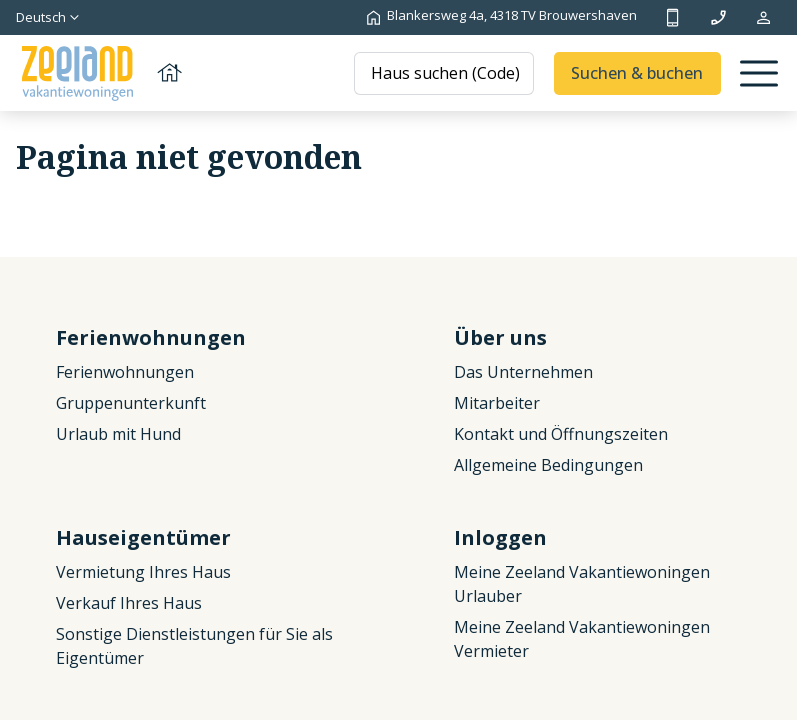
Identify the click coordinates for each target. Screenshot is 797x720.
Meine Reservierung (763, 17)
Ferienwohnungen (125, 372)
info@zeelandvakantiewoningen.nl (718, 17)
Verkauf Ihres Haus (129, 603)
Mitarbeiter (497, 403)
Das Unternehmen (523, 372)
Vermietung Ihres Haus (143, 572)
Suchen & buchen (637, 73)
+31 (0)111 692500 (672, 17)
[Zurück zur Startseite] (100, 73)
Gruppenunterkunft (131, 403)
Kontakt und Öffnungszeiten (561, 434)
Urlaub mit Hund (118, 434)
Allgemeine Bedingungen (548, 465)
